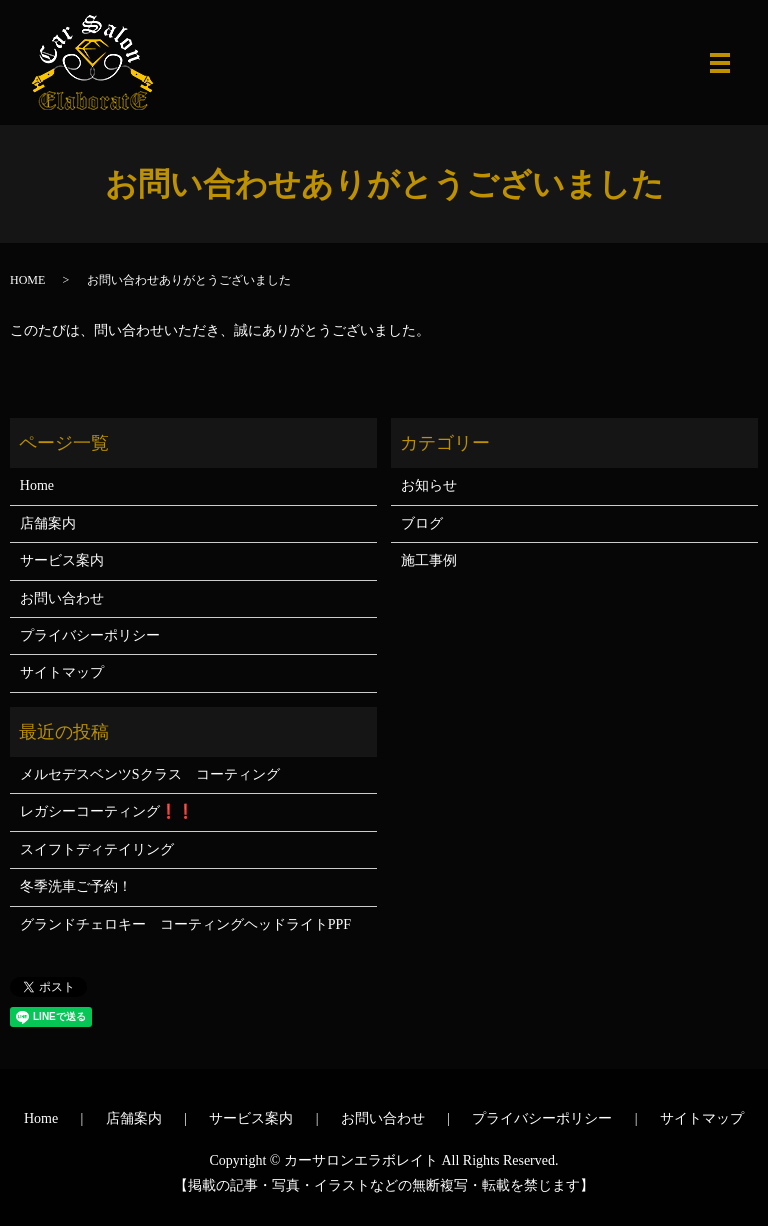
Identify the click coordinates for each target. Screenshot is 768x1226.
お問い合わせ (62, 598)
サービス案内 (62, 560)
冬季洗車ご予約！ (76, 886)
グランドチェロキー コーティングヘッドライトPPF (185, 924)
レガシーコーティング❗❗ (107, 811)
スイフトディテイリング (97, 849)
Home (37, 485)
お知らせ (429, 485)
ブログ (422, 523)
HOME (27, 280)
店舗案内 (48, 523)
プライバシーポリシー (90, 635)
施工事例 (429, 560)
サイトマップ (62, 672)
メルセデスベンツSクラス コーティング (150, 774)
